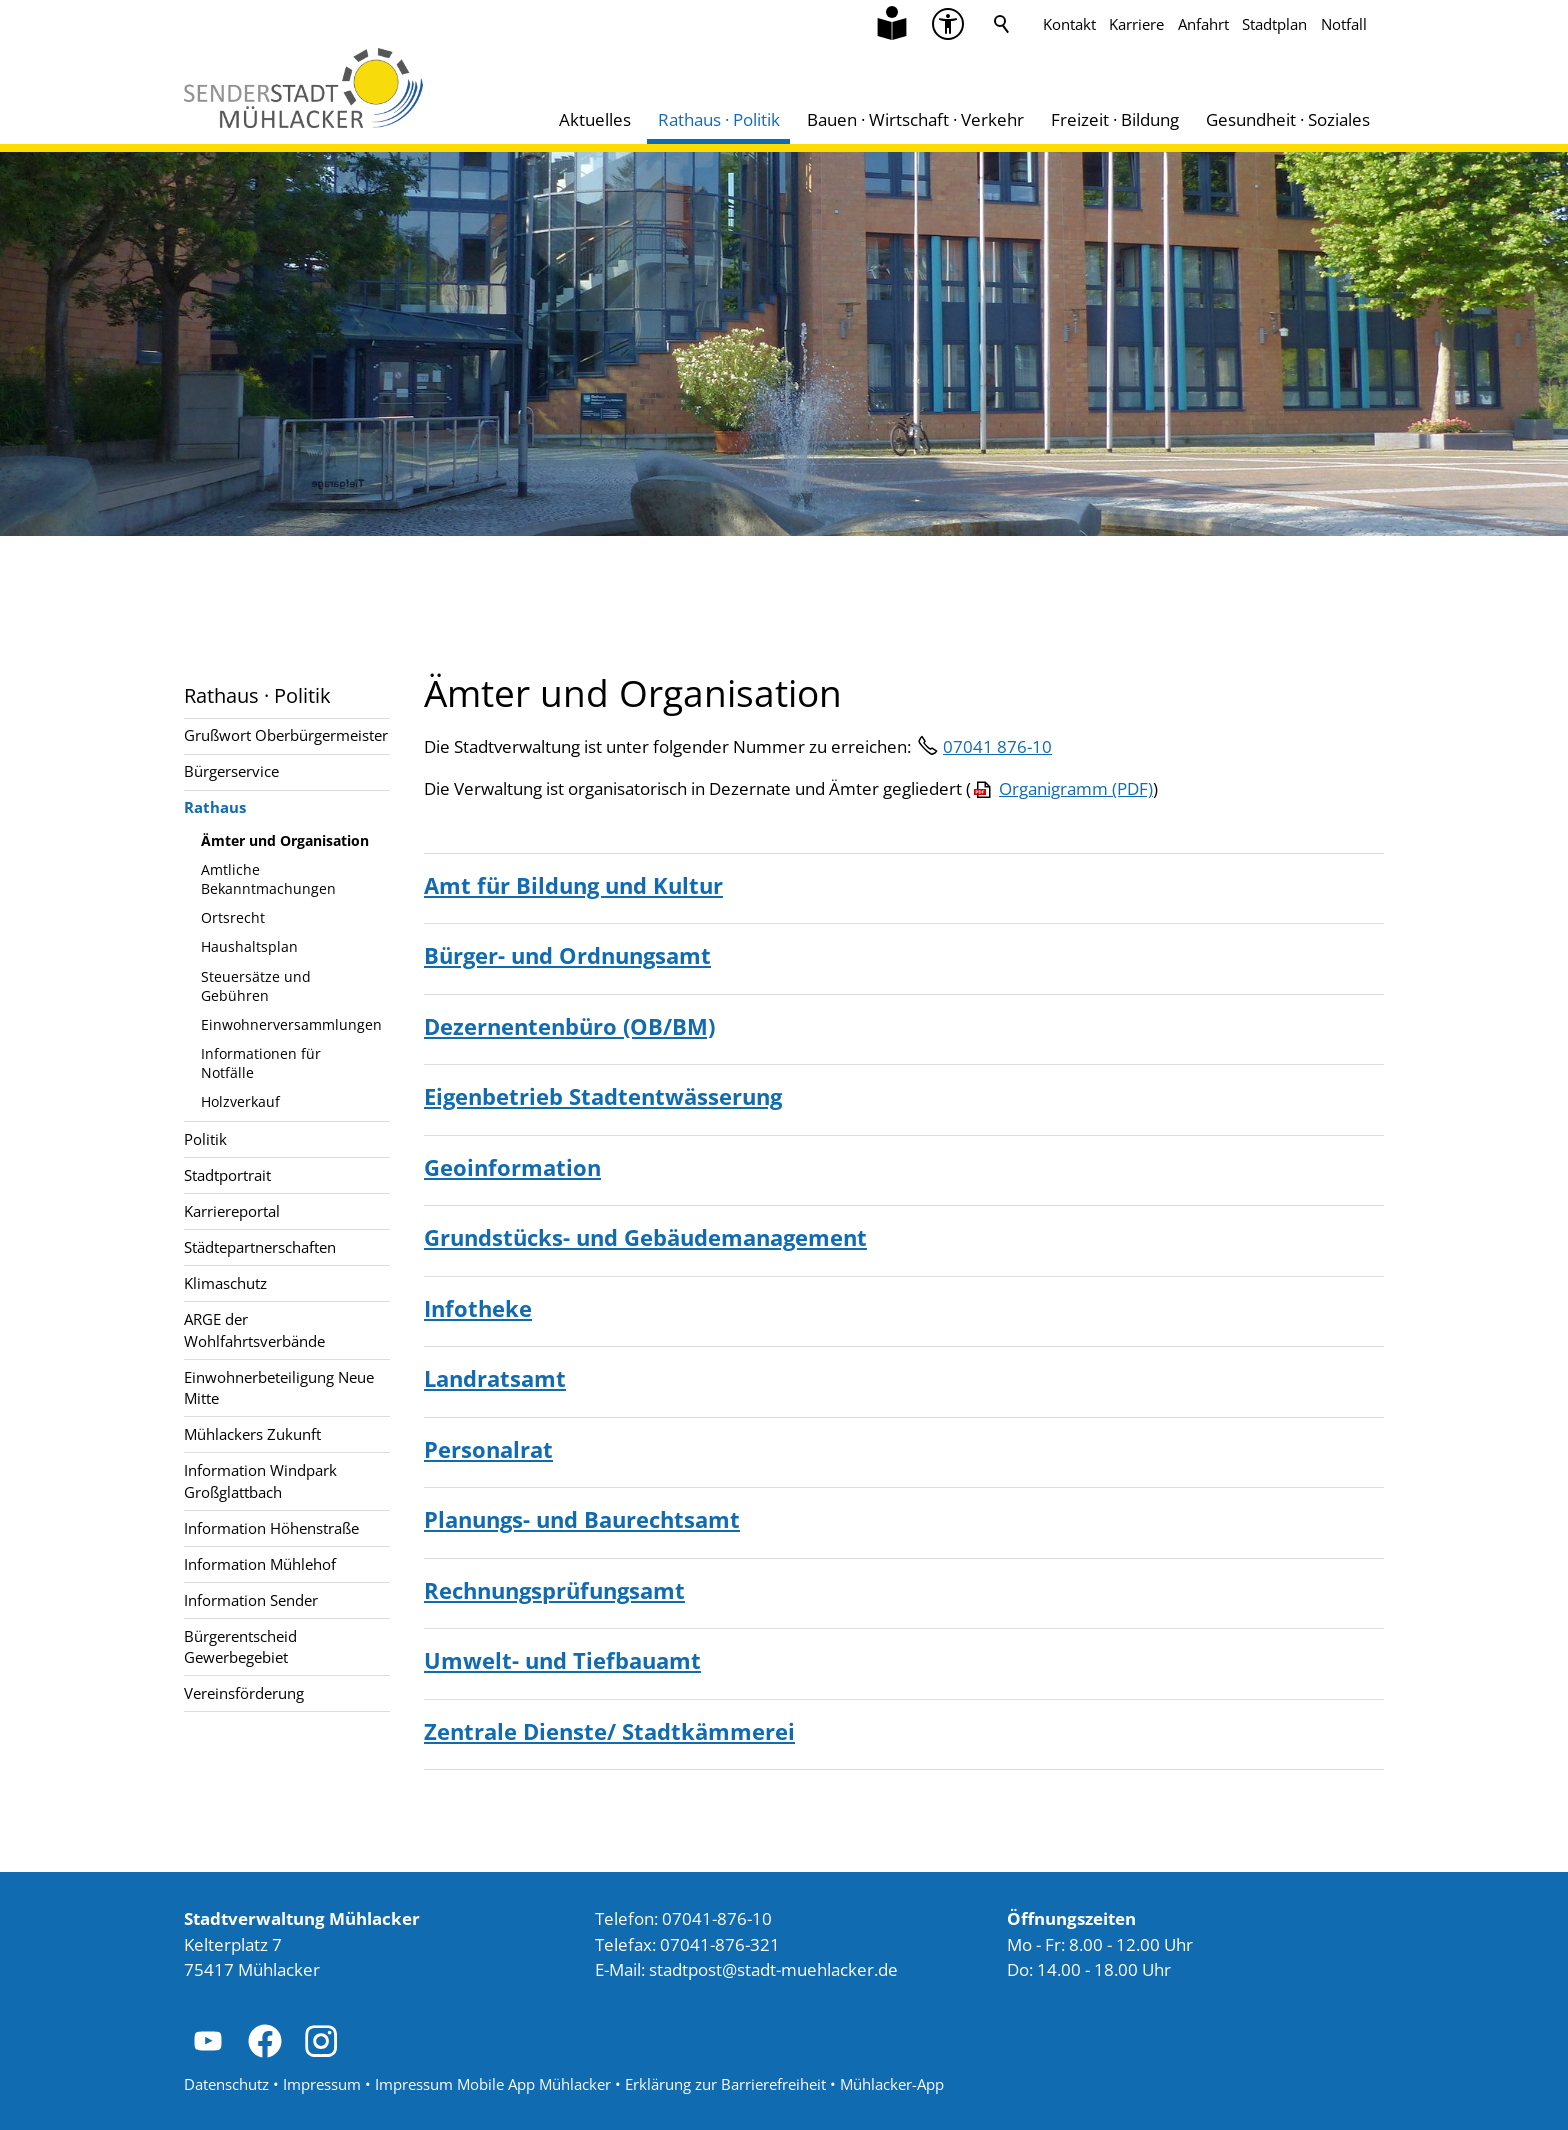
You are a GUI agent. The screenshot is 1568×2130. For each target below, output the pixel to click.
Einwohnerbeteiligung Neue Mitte (279, 1387)
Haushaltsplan (249, 946)
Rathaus (215, 807)
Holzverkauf (240, 1101)
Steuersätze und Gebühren (256, 986)
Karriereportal (232, 1211)
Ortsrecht (233, 917)
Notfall (1344, 24)
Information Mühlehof (260, 1564)
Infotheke (478, 1308)
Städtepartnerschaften (260, 1247)
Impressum (322, 2084)
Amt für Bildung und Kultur (573, 885)
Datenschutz (226, 2084)
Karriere (1136, 24)
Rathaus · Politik (719, 119)
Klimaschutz (225, 1283)
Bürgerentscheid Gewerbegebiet (240, 1646)
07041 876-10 (997, 746)
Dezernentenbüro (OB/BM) (569, 1026)
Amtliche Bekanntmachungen (268, 879)
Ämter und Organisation (285, 840)
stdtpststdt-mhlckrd (773, 1969)
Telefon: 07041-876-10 (683, 1918)
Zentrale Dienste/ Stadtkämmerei (609, 1731)
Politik (205, 1139)
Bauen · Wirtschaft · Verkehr (915, 119)
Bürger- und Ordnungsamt (567, 955)
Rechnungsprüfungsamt (554, 1590)
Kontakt (1069, 24)
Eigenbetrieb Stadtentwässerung (603, 1096)
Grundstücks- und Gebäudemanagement (645, 1237)
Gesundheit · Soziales (1288, 119)
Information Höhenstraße (271, 1528)
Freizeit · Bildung (1115, 119)
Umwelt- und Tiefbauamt (562, 1660)
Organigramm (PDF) (1076, 788)
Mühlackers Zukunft (252, 1434)
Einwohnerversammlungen (291, 1024)
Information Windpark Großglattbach (260, 1480)
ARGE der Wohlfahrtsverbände (254, 1329)
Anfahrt (1203, 24)
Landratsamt (495, 1378)
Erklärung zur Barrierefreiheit (725, 2084)
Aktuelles (595, 119)
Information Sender (251, 1600)
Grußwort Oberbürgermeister (286, 735)
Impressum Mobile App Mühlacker (493, 2084)
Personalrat (488, 1449)
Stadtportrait (227, 1175)
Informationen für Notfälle (261, 1063)
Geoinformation (512, 1167)
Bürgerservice (231, 771)
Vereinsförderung (244, 1693)
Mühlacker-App (892, 2084)
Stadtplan (1274, 24)
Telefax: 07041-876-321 (687, 1944)
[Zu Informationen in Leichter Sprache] (892, 24)
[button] (208, 2041)
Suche (1002, 24)
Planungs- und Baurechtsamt (582, 1519)
